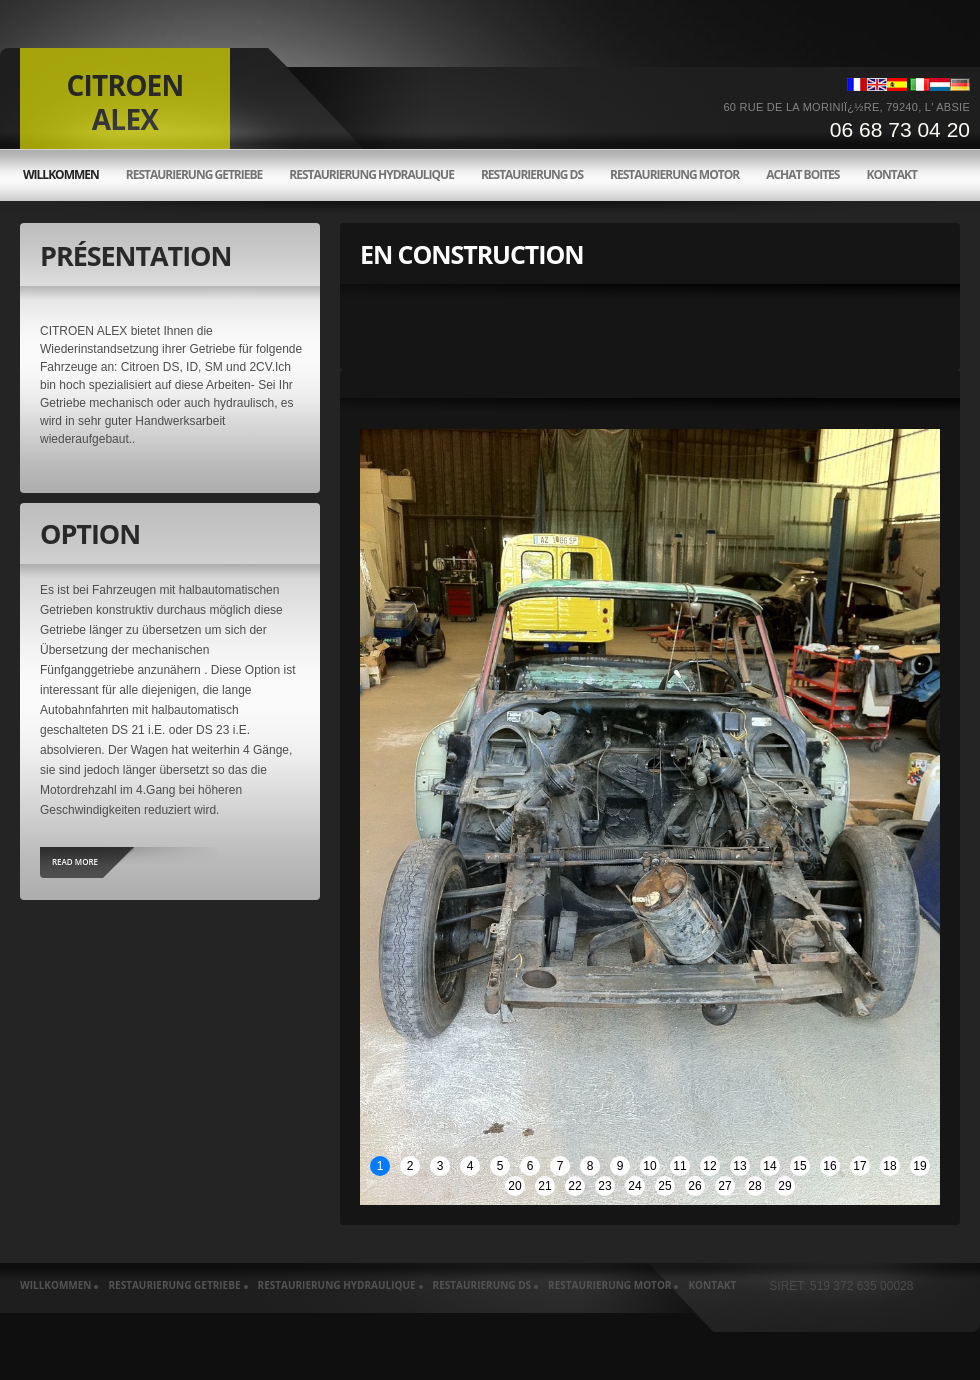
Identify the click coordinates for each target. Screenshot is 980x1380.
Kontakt (891, 175)
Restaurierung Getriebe (194, 175)
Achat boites (802, 175)
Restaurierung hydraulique (371, 175)
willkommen (61, 175)
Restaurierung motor (674, 175)
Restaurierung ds (532, 175)
